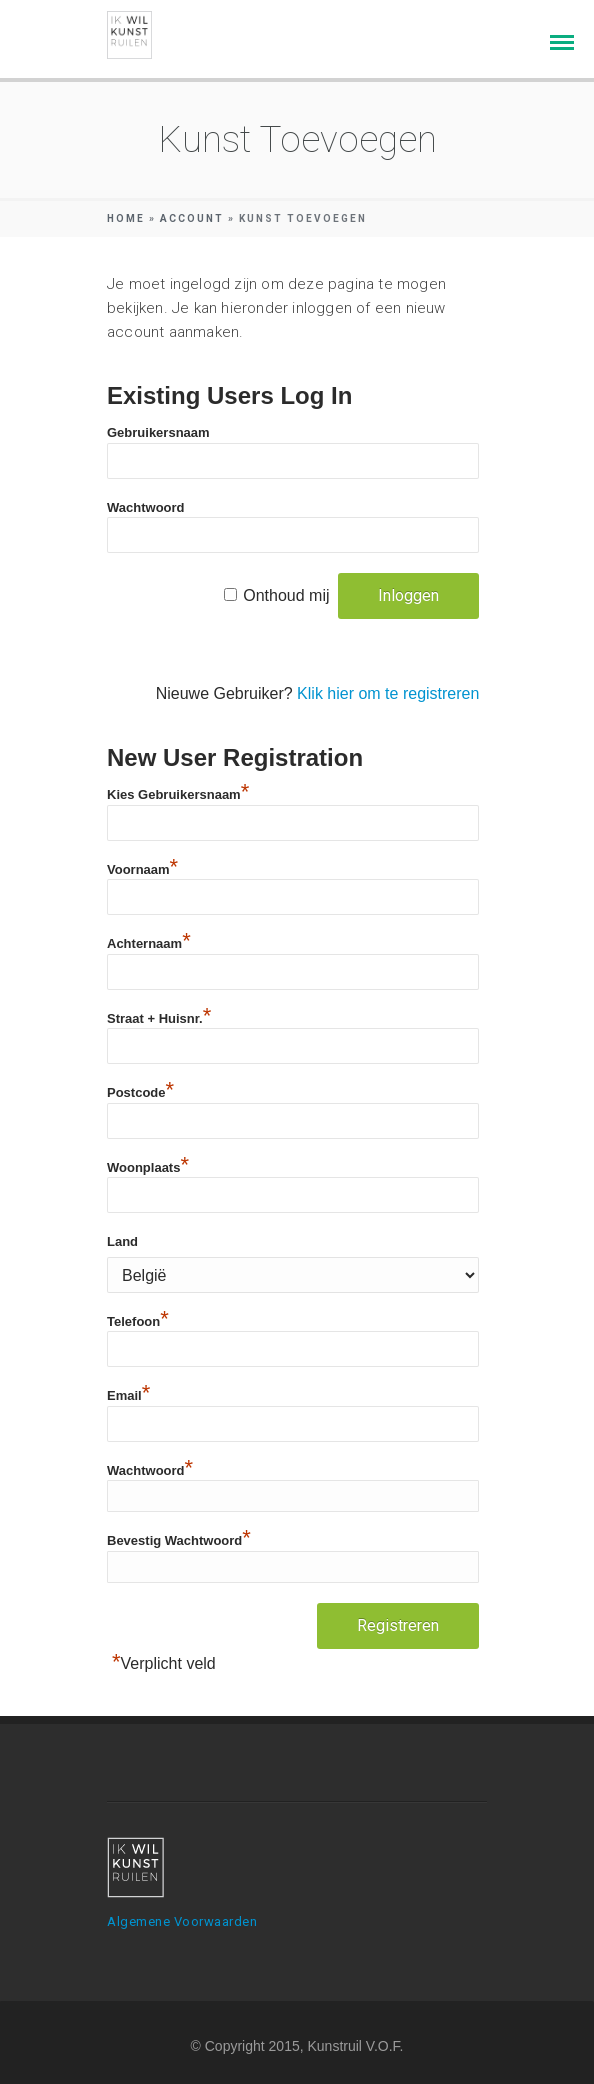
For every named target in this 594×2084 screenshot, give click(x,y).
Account (192, 218)
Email (128, 1393)
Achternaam (149, 941)
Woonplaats (148, 1165)
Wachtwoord (146, 507)
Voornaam (142, 867)
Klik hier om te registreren (388, 693)
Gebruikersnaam (158, 432)
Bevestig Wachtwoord (179, 1538)
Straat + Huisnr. (159, 1016)
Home (126, 218)
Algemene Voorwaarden (182, 1921)
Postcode (140, 1090)
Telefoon (138, 1319)
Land (122, 1241)
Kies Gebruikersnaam (178, 792)
